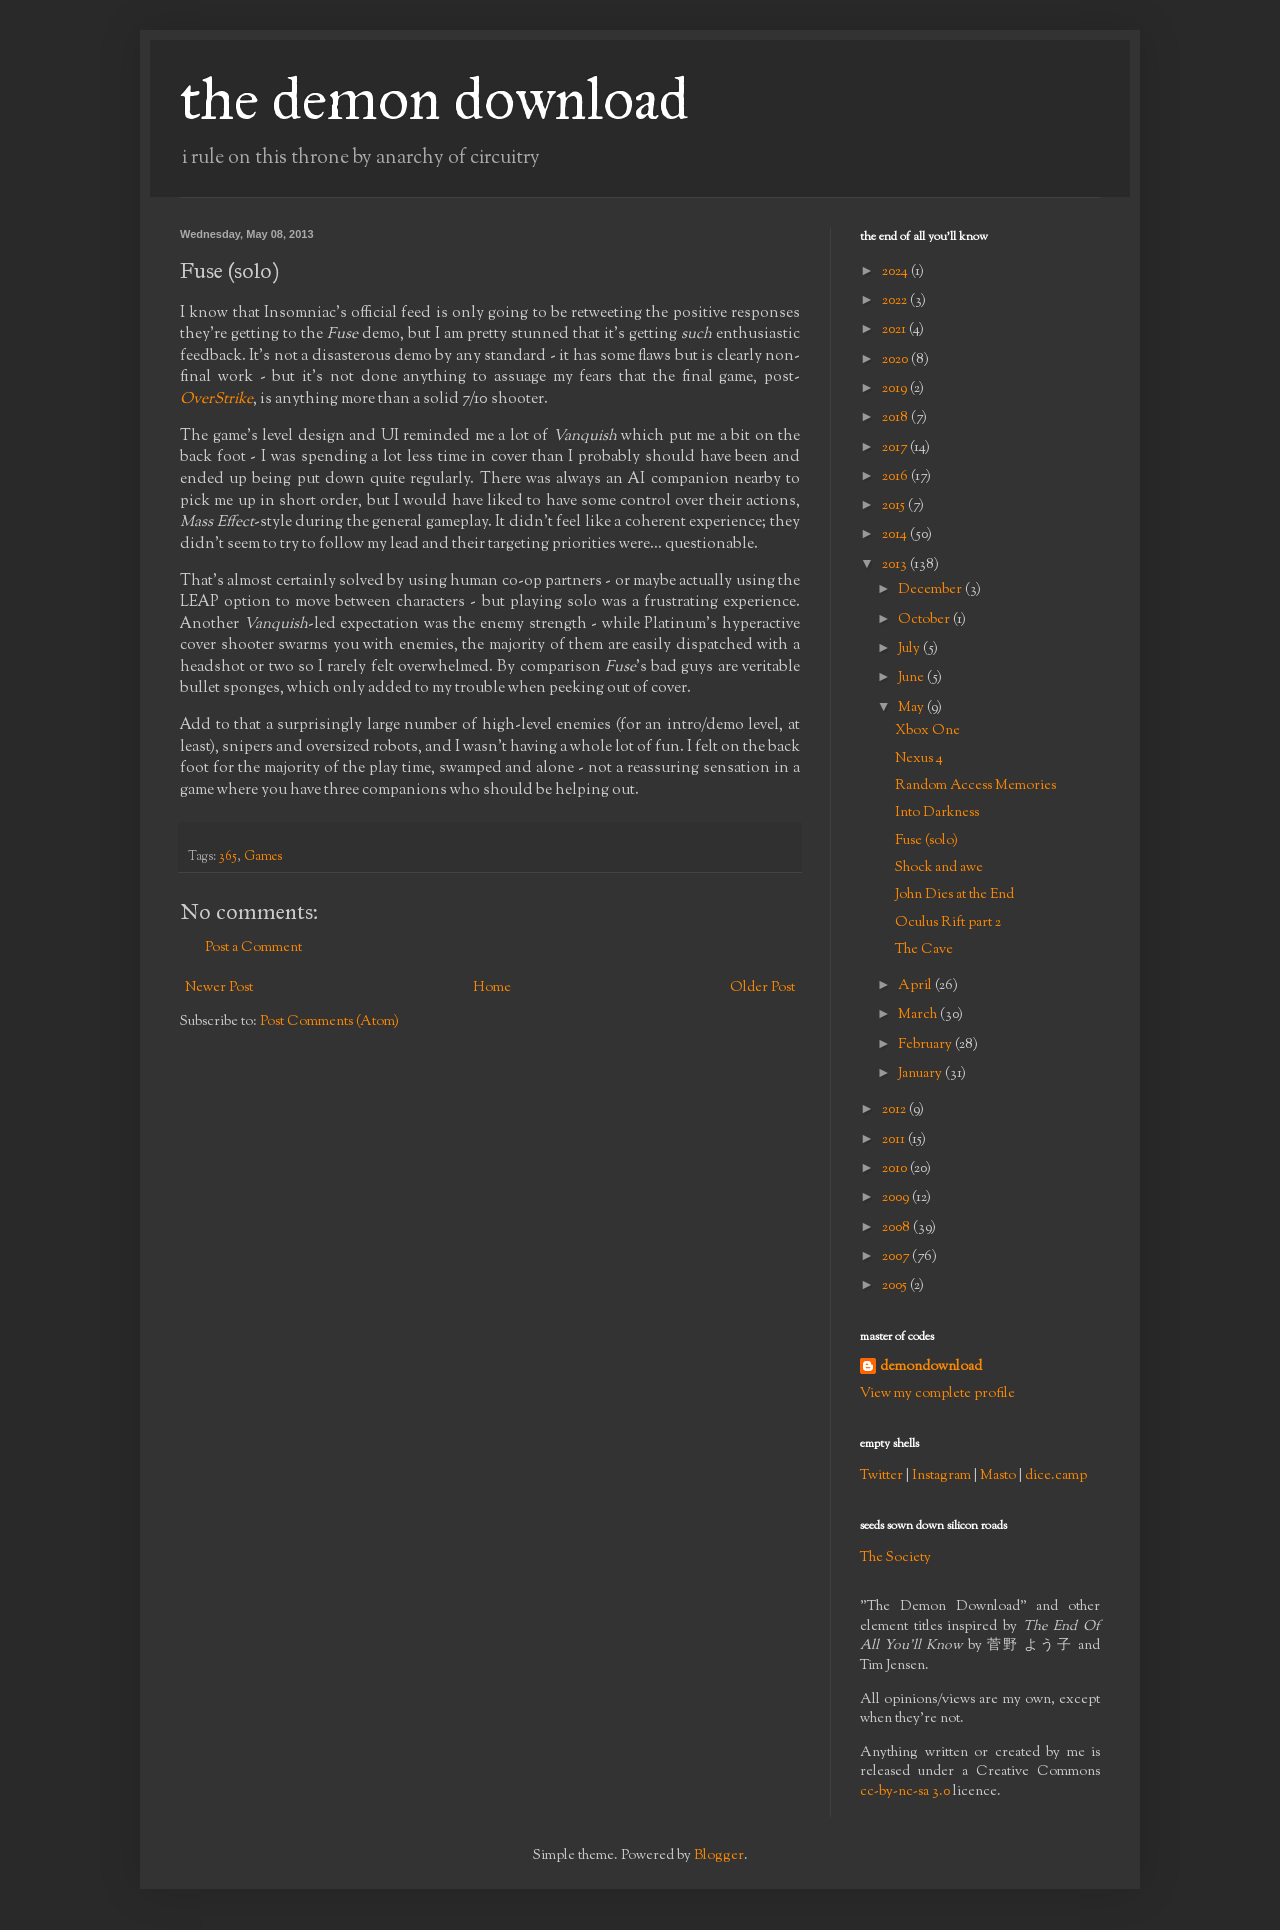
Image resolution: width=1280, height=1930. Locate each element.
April (916, 986)
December (931, 590)
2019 (896, 389)
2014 (896, 535)
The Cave (924, 950)
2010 (896, 1169)
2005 (896, 1286)
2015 (895, 506)
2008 (897, 1228)
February (926, 1045)
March (919, 1015)
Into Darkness (937, 813)
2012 (895, 1110)
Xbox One (927, 731)
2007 (897, 1257)
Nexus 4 (919, 759)
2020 (896, 360)
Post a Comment (253, 948)
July (910, 649)
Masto (998, 1476)
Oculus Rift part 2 (948, 923)
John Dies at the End (954, 895)
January (921, 1074)
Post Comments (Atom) (329, 1022)
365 (228, 857)
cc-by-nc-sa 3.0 (905, 1792)
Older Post (762, 988)
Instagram (941, 1476)
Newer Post (219, 988)
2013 (896, 565)
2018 (896, 418)
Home (492, 988)
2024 (896, 272)
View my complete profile (937, 1394)
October (925, 620)
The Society (895, 1558)
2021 (895, 330)
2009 (897, 1198)
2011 (895, 1140)
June (912, 678)
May (912, 708)
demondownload (931, 1367)
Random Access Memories (975, 786)
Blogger (719, 1856)
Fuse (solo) (926, 841)
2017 (896, 448)
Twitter (881, 1476)
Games (263, 857)
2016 (896, 477)
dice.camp (1056, 1476)
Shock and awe (939, 868)
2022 (896, 301)
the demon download (434, 98)
